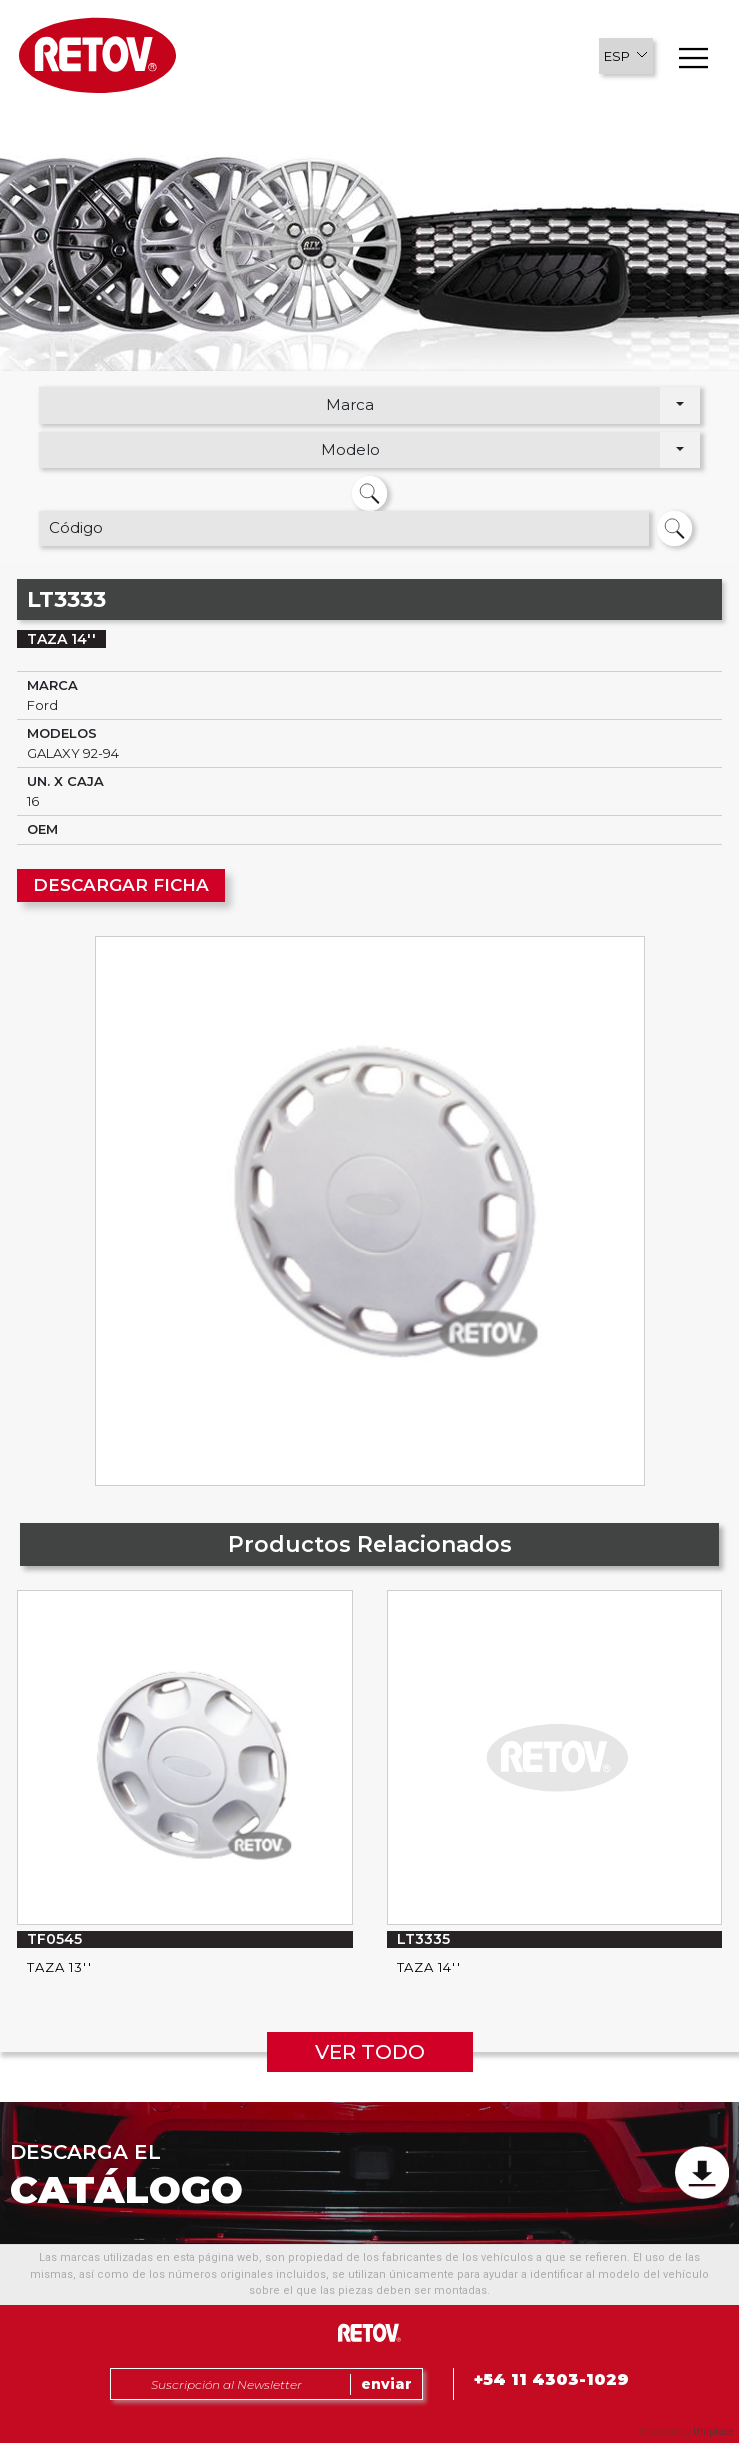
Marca (350, 404)
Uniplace (713, 2431)
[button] (626, 56)
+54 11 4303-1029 (551, 2379)
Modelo (350, 449)
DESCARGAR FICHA (121, 885)
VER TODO (370, 2052)
